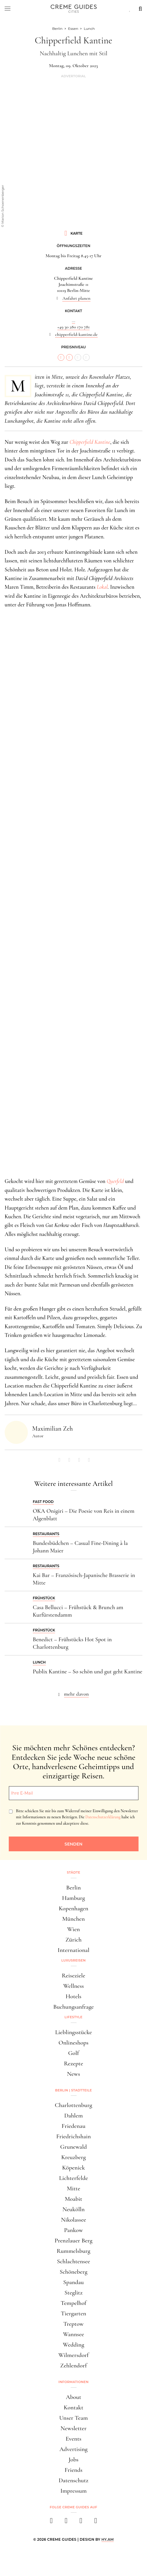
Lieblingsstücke (73, 2032)
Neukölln (73, 2209)
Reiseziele (73, 1975)
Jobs (73, 2459)
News (73, 2074)
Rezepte (73, 2063)
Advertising (73, 2449)
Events (73, 2438)
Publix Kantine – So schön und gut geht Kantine (87, 1671)
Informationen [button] (74, 2382)
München (73, 1918)
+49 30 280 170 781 (73, 327)
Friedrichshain (73, 2136)
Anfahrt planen (76, 298)
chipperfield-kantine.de (76, 334)
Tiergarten (73, 2313)
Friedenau (73, 2126)
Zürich (74, 1939)
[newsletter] (95, 2522)
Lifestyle (74, 2017)
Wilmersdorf (73, 2355)
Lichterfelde (73, 2178)
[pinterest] (81, 2522)
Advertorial (73, 76)
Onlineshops (73, 2042)
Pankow (73, 2230)
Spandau (73, 2282)
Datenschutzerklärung (102, 1817)
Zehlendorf (73, 2365)
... (73, 320)
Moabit (73, 2199)
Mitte (73, 2188)
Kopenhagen (73, 1908)
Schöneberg (74, 2271)
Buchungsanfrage (73, 2006)
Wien (73, 1929)
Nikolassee (73, 2219)
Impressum (73, 2490)
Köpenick (73, 2167)
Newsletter (74, 2428)
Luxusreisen (73, 1960)
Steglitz (73, 2292)
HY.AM (107, 2539)
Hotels (73, 1996)
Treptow (73, 2323)
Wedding (73, 2344)
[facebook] (51, 2522)
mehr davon (76, 1694)
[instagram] (66, 2522)
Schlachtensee (73, 2261)
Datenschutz (73, 2480)
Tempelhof (73, 2303)
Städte (73, 1872)
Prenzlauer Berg (73, 2240)
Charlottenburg (73, 2105)
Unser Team (73, 2418)
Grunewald (73, 2146)
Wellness (73, 1986)
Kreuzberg (73, 2157)
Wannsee (73, 2334)
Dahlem (73, 2115)
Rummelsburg (73, 2251)
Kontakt (74, 2407)
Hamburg (73, 1898)
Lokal (102, 587)
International (73, 1950)
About (73, 2397)
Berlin (73, 1887)
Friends (74, 2470)
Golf (73, 2053)
